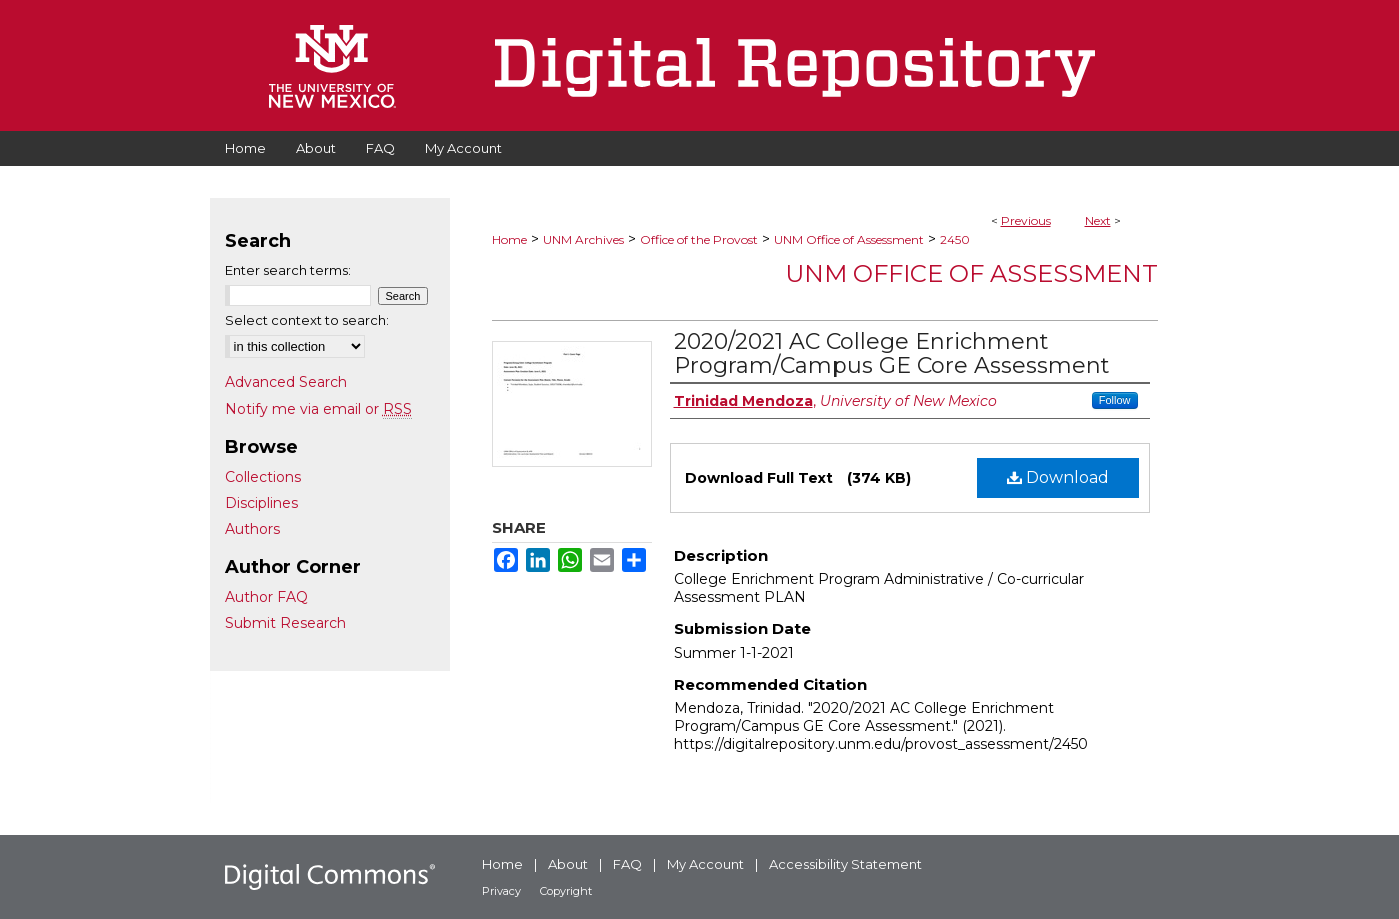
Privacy (501, 891)
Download (1058, 477)
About (568, 864)
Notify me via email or (318, 409)
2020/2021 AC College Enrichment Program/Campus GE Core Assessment (892, 353)
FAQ (627, 864)
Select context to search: (307, 320)
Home (509, 239)
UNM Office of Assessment (849, 239)
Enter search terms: (288, 270)
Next (1098, 220)
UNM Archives (583, 239)
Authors (252, 529)
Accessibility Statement (845, 864)
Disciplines (261, 503)
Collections (263, 477)
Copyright (566, 891)
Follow (1115, 400)
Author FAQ (266, 597)
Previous (1026, 220)
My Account (705, 864)
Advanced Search (286, 382)
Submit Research (285, 623)
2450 (955, 239)
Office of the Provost (699, 239)
